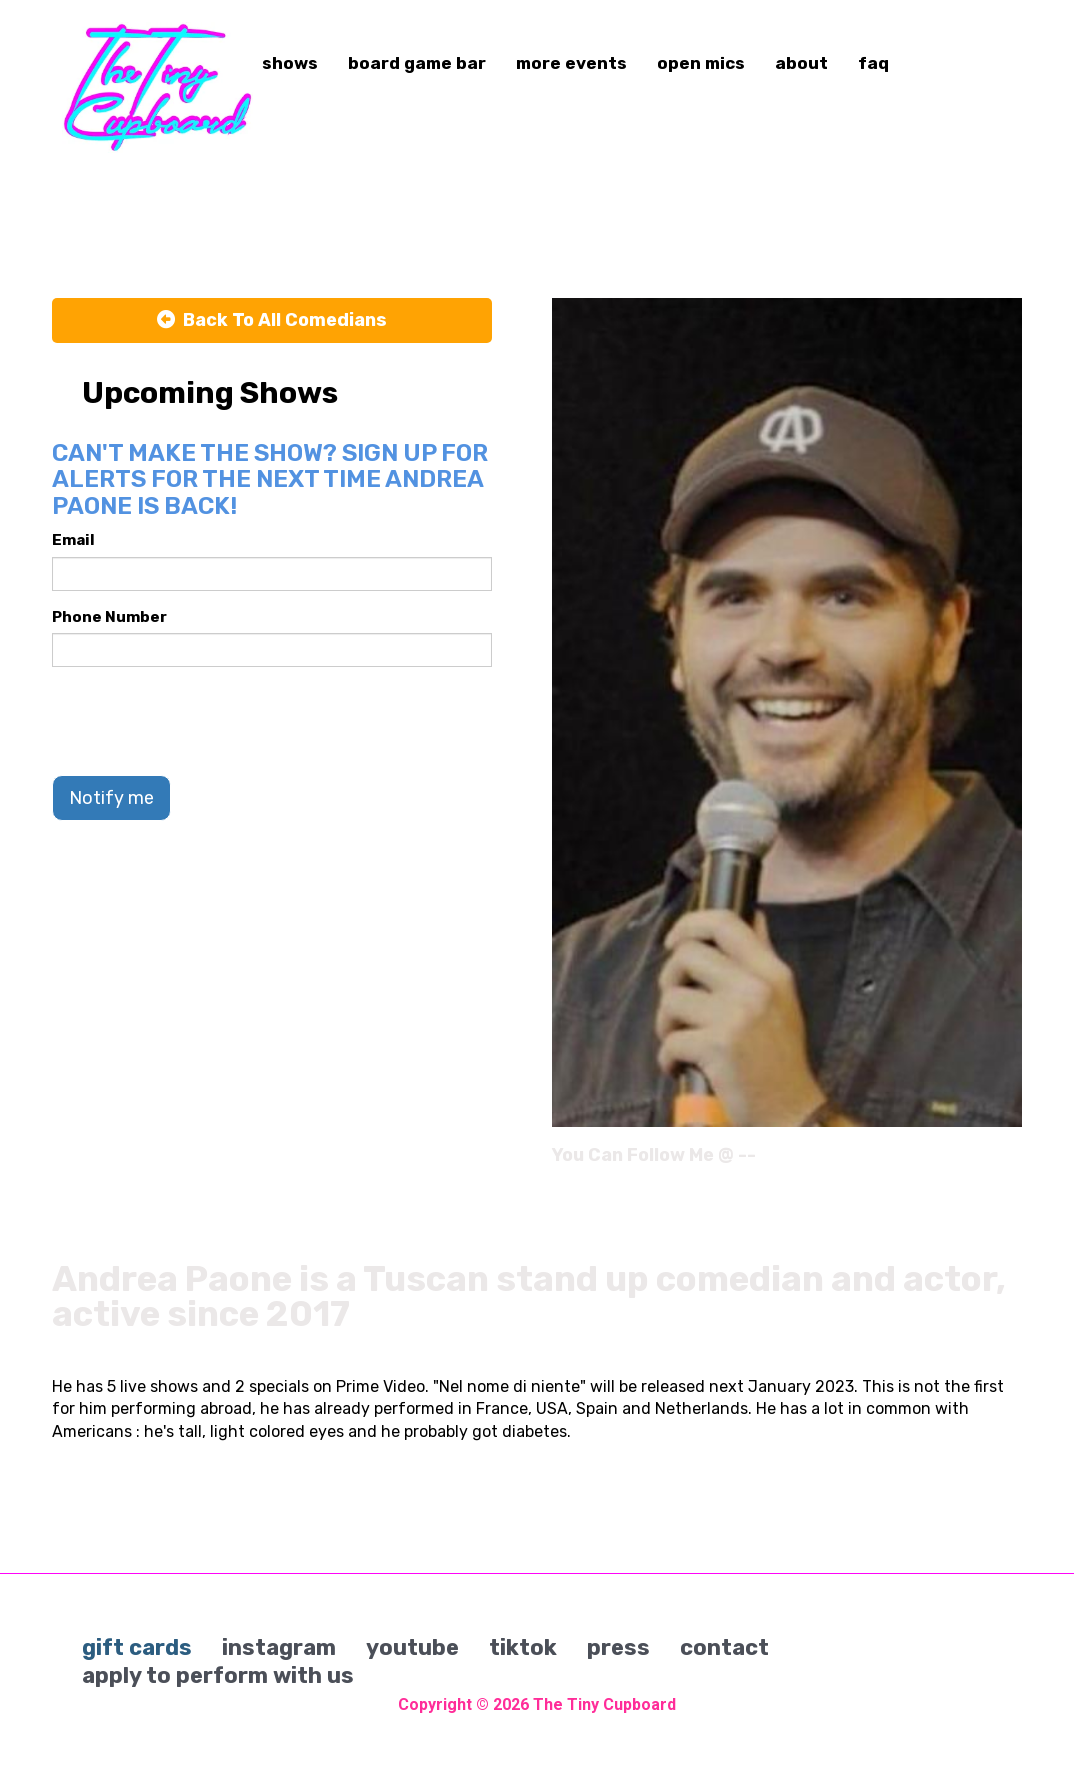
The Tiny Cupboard (604, 1704)
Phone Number (109, 617)
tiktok (523, 1647)
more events (571, 63)
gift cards (137, 1647)
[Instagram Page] (1009, 1162)
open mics (701, 63)
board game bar (417, 63)
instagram (279, 1647)
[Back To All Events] (272, 321)
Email (73, 540)
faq (873, 63)
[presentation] (204, 721)
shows (290, 63)
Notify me (111, 798)
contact (724, 1647)
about (801, 63)
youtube (412, 1647)
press (618, 1647)
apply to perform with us (218, 1675)
